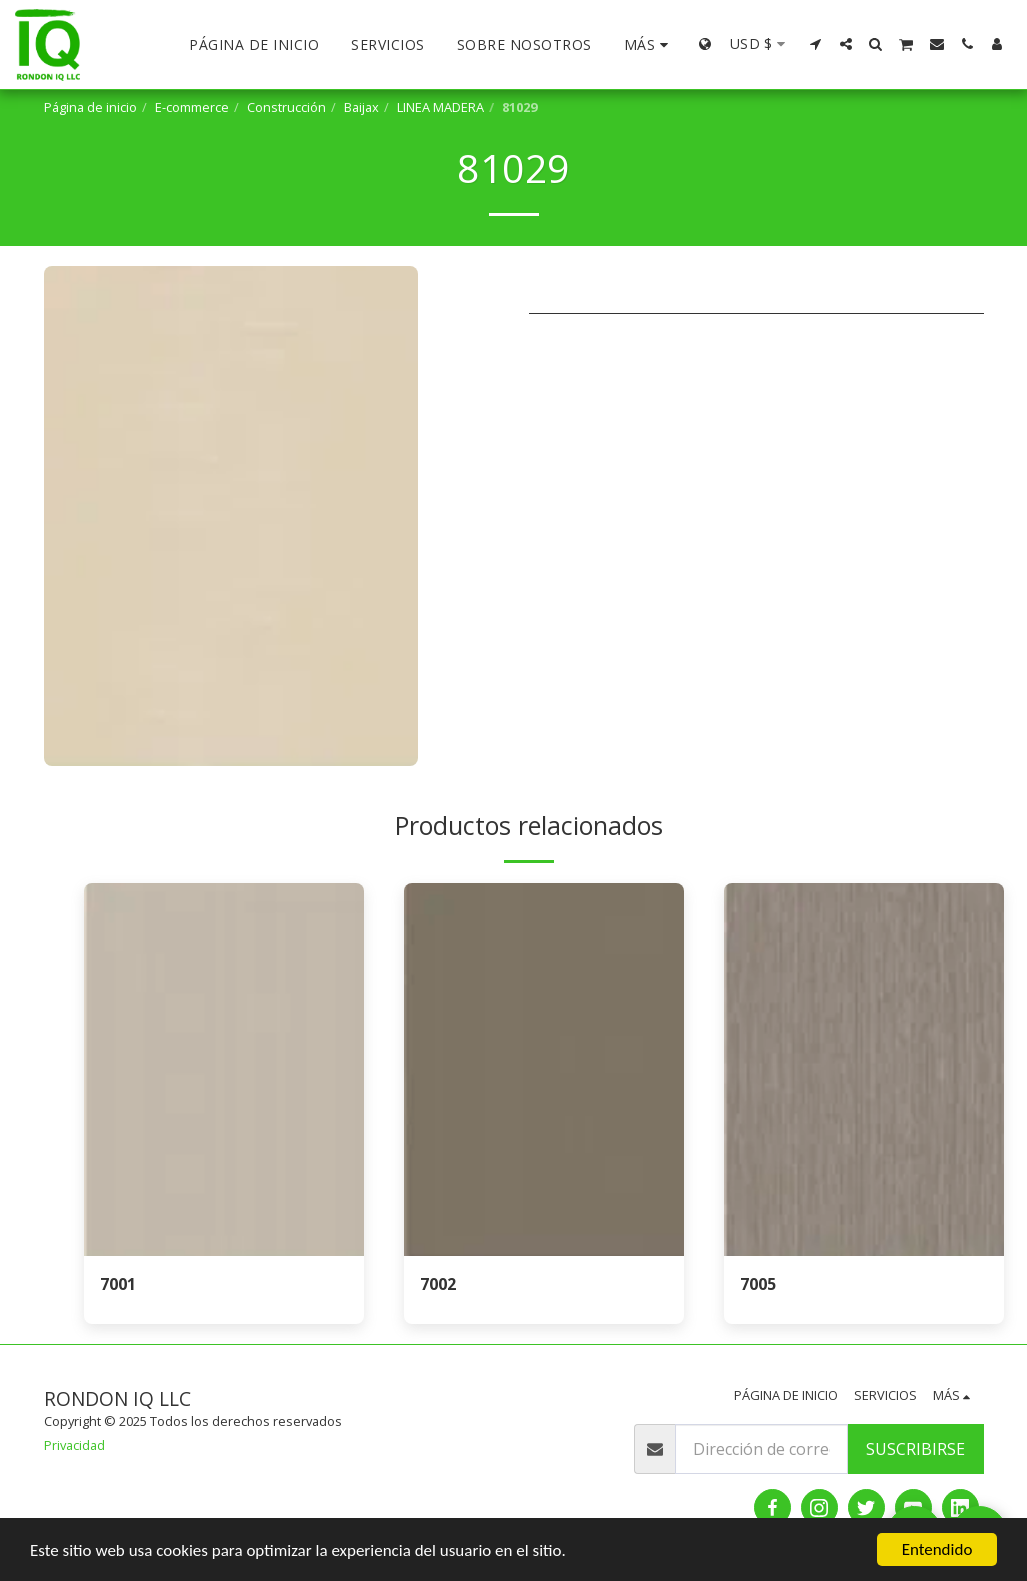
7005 (758, 1284)
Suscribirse (915, 1449)
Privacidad (74, 1445)
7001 (118, 1284)
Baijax (361, 107)
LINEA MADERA (440, 107)
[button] (816, 44)
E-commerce (192, 107)
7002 (438, 1284)
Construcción (286, 107)
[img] (224, 1069)
